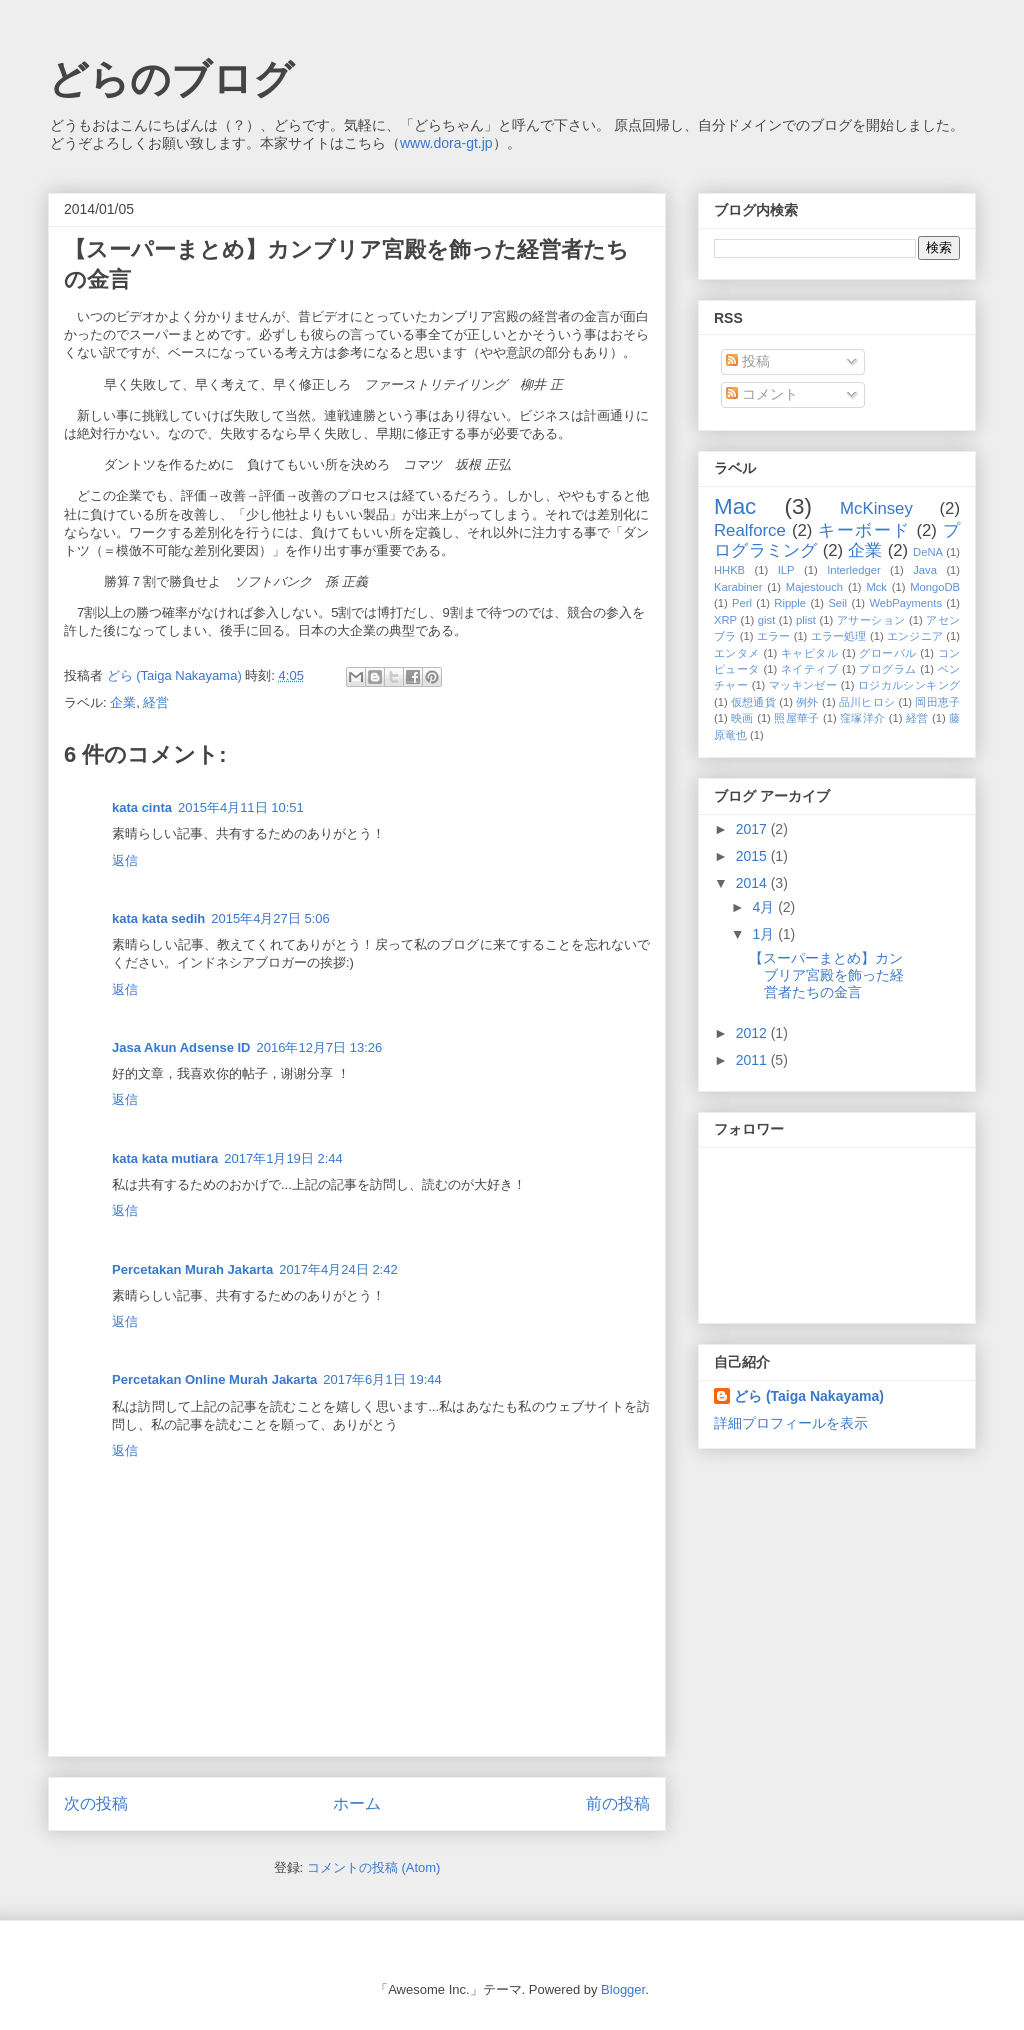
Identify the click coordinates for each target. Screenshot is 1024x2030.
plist (806, 620)
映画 (742, 718)
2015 (753, 856)
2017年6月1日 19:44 (382, 1379)
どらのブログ (171, 79)
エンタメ (737, 653)
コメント (762, 394)
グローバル (887, 653)
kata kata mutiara (165, 1158)
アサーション (871, 620)
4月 (765, 907)
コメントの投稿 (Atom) (374, 1867)
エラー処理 (839, 636)
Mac (735, 506)
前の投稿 (618, 1803)
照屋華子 (796, 718)
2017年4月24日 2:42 (338, 1269)
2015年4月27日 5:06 (270, 918)
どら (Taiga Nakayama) (809, 1396)
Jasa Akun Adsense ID (181, 1047)
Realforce (750, 530)
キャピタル (809, 653)
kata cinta (142, 807)
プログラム (887, 669)
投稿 (748, 361)
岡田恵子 (937, 702)
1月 (765, 934)
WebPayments (905, 603)
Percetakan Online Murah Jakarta (214, 1379)
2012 (753, 1033)
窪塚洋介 (862, 718)
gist (766, 620)
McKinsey (876, 508)
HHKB (729, 570)
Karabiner (738, 587)
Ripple (790, 603)
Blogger (623, 1989)
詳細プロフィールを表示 (791, 1423)
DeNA (928, 552)
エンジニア (915, 636)
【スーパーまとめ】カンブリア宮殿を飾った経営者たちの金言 (826, 975)
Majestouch (814, 587)
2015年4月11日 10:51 (241, 807)
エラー (774, 636)
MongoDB (935, 587)
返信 (125, 860)
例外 (807, 702)
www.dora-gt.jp (446, 143)
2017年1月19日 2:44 (283, 1158)
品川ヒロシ (867, 702)
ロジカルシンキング (909, 685)
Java (925, 570)
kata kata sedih (158, 918)
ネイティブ (809, 669)
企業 (123, 702)
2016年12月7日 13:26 (319, 1047)
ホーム (357, 1803)
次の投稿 (96, 1803)
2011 (753, 1060)
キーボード (864, 530)
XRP (725, 620)
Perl (742, 603)
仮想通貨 (753, 702)
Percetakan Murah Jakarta (192, 1269)
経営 (156, 702)
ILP (786, 570)
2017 (753, 829)
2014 (753, 883)
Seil (837, 603)
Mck (876, 587)
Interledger (854, 570)
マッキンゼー (803, 685)
